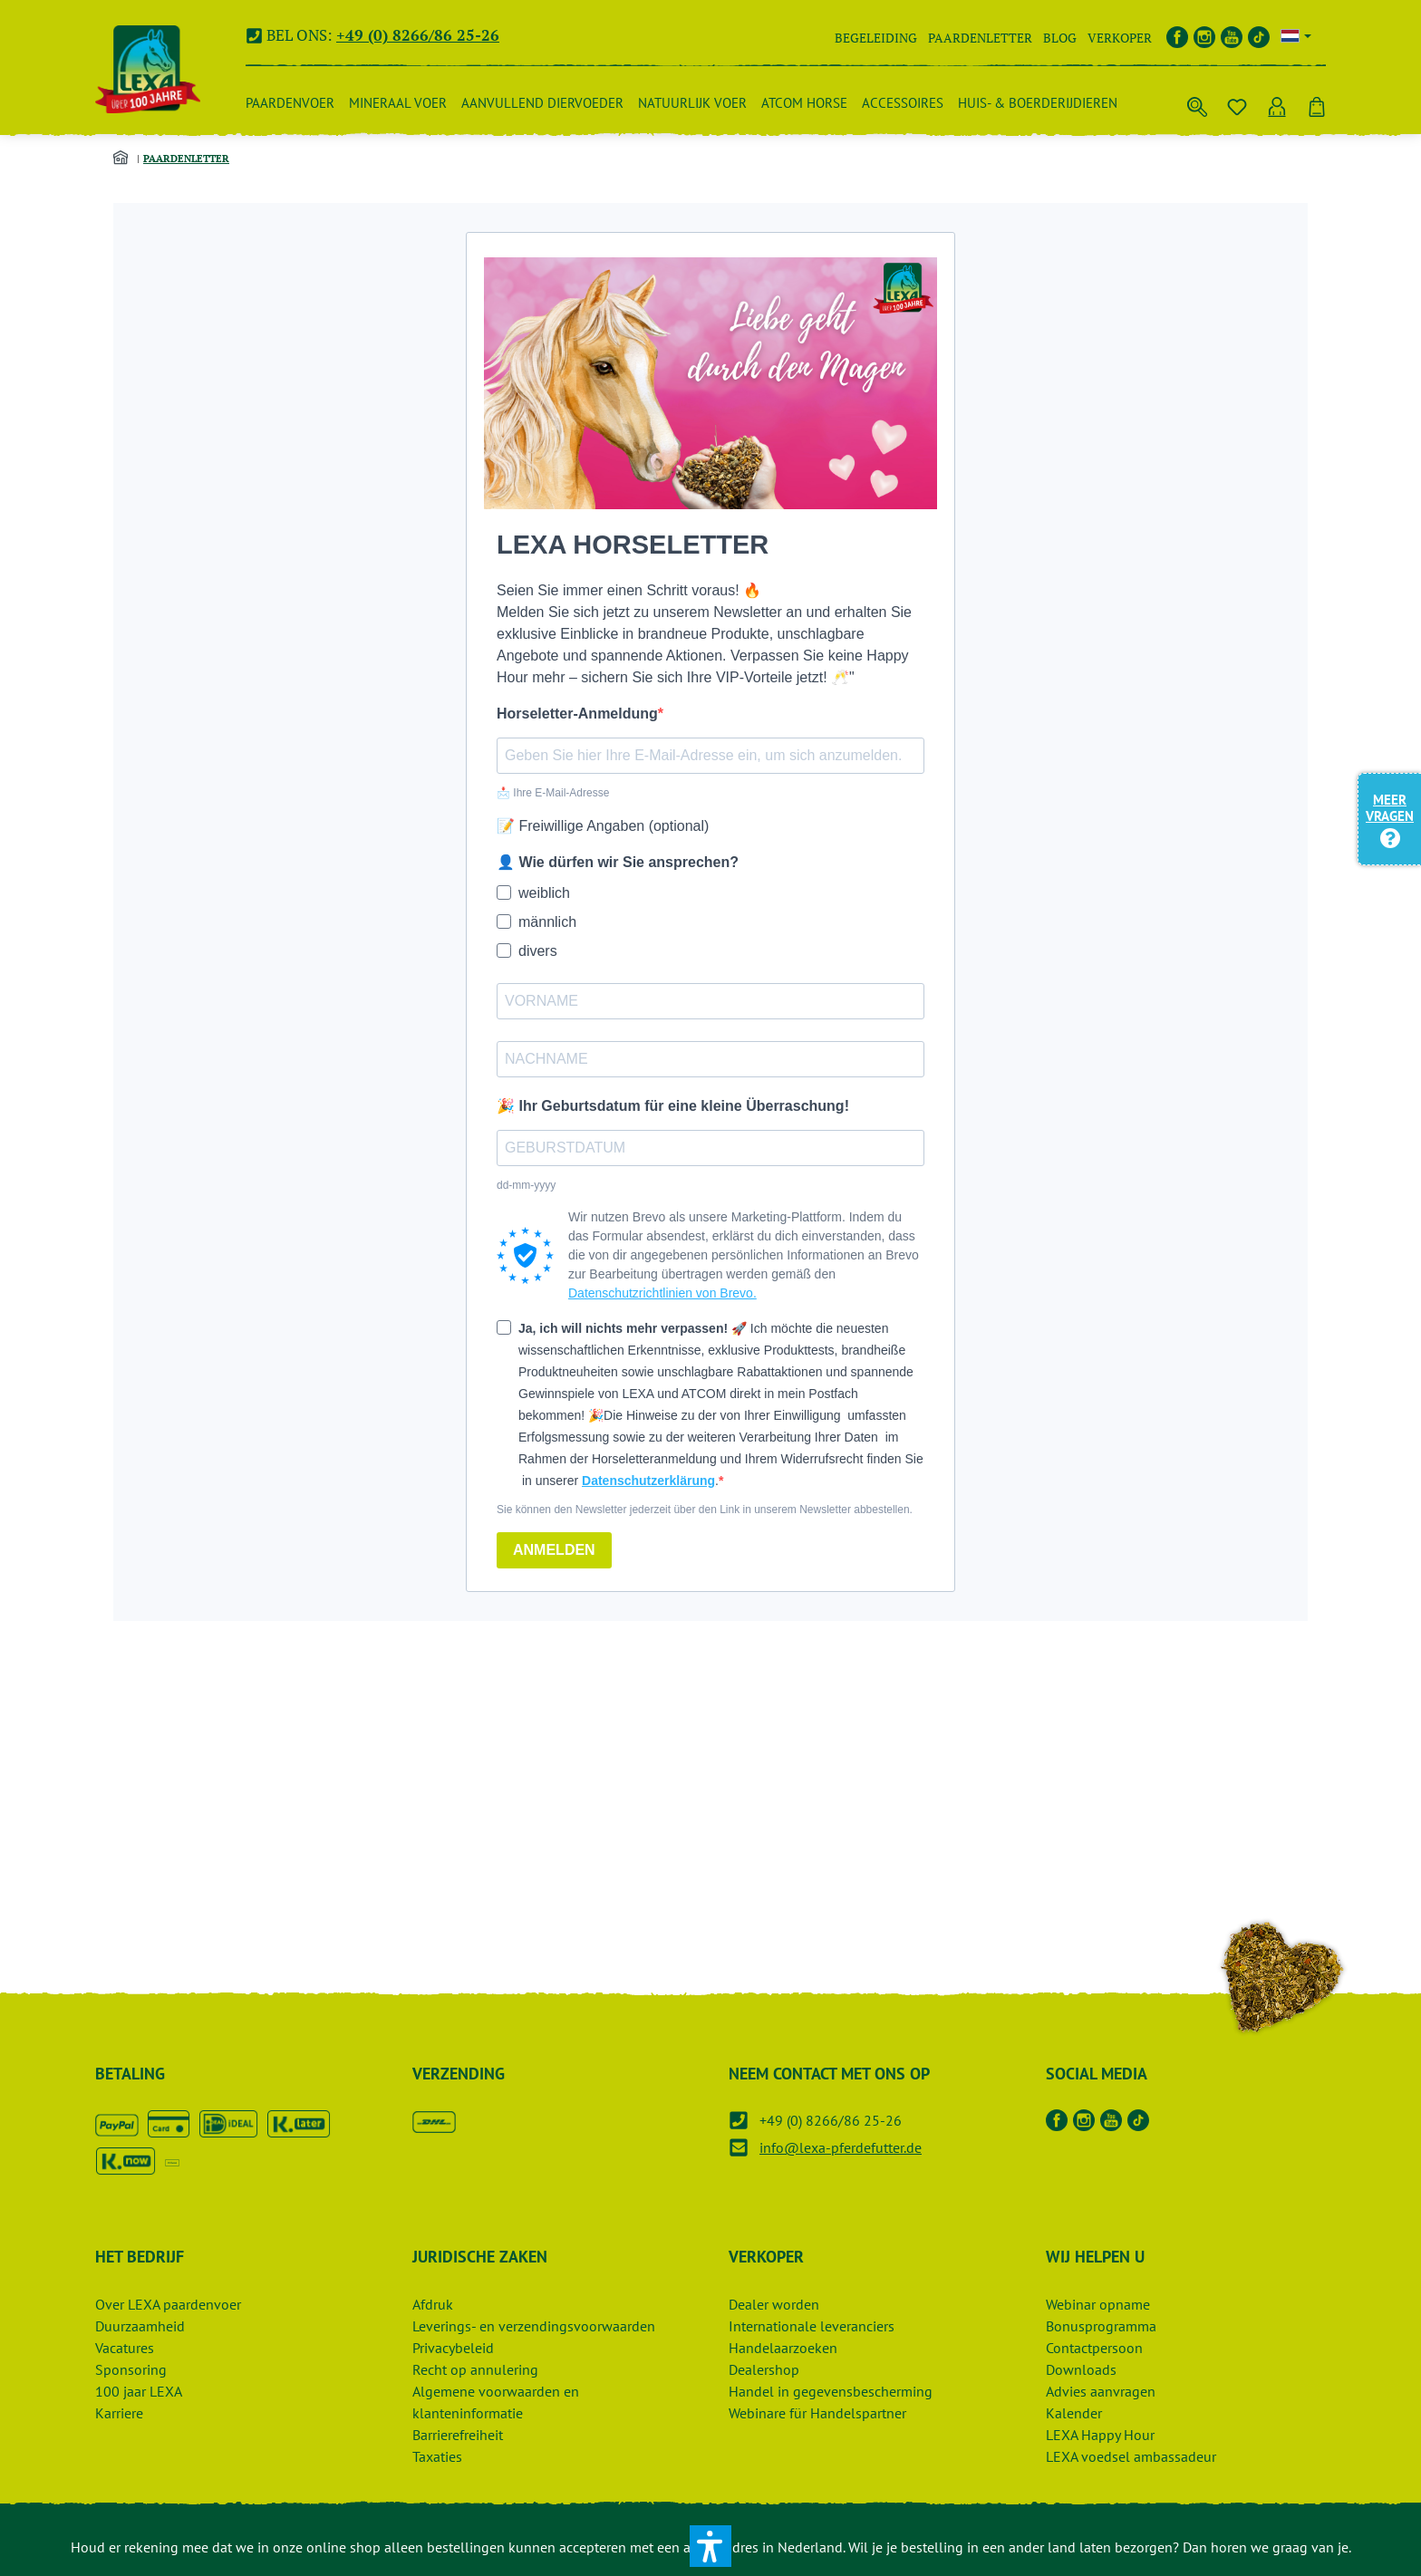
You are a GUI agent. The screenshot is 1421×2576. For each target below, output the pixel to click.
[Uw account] (1277, 103)
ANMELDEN (554, 1550)
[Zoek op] (1197, 103)
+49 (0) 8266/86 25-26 (417, 34)
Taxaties (437, 2456)
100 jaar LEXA (138, 2391)
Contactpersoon (1094, 2348)
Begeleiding (876, 37)
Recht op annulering (475, 2369)
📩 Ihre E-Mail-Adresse (553, 792)
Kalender (1074, 2413)
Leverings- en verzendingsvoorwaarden (533, 2326)
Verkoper (1120, 37)
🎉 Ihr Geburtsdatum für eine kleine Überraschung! (673, 1106)
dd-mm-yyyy (526, 1185)
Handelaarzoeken (783, 2348)
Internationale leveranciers (811, 2326)
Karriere (119, 2413)
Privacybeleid (453, 2348)
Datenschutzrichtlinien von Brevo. (662, 1293)
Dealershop (764, 2369)
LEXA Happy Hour (1100, 2435)
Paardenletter (980, 37)
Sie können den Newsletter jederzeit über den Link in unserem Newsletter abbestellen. (705, 1509)
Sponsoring (131, 2369)
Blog (1060, 37)
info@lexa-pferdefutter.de (840, 2147)
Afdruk (432, 2304)
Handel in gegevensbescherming (831, 2391)
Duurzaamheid (140, 2326)
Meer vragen (1390, 817)
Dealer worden (774, 2304)
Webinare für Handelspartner (817, 2413)
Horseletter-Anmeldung (577, 713)
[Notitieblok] (1237, 103)
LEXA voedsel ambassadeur (1131, 2456)
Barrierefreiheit (457, 2435)
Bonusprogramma (1101, 2326)
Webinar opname (1098, 2304)
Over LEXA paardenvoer (168, 2304)
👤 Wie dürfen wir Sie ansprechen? (618, 862)
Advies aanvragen (1100, 2391)
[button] (710, 2546)
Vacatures (124, 2348)
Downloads (1081, 2369)
